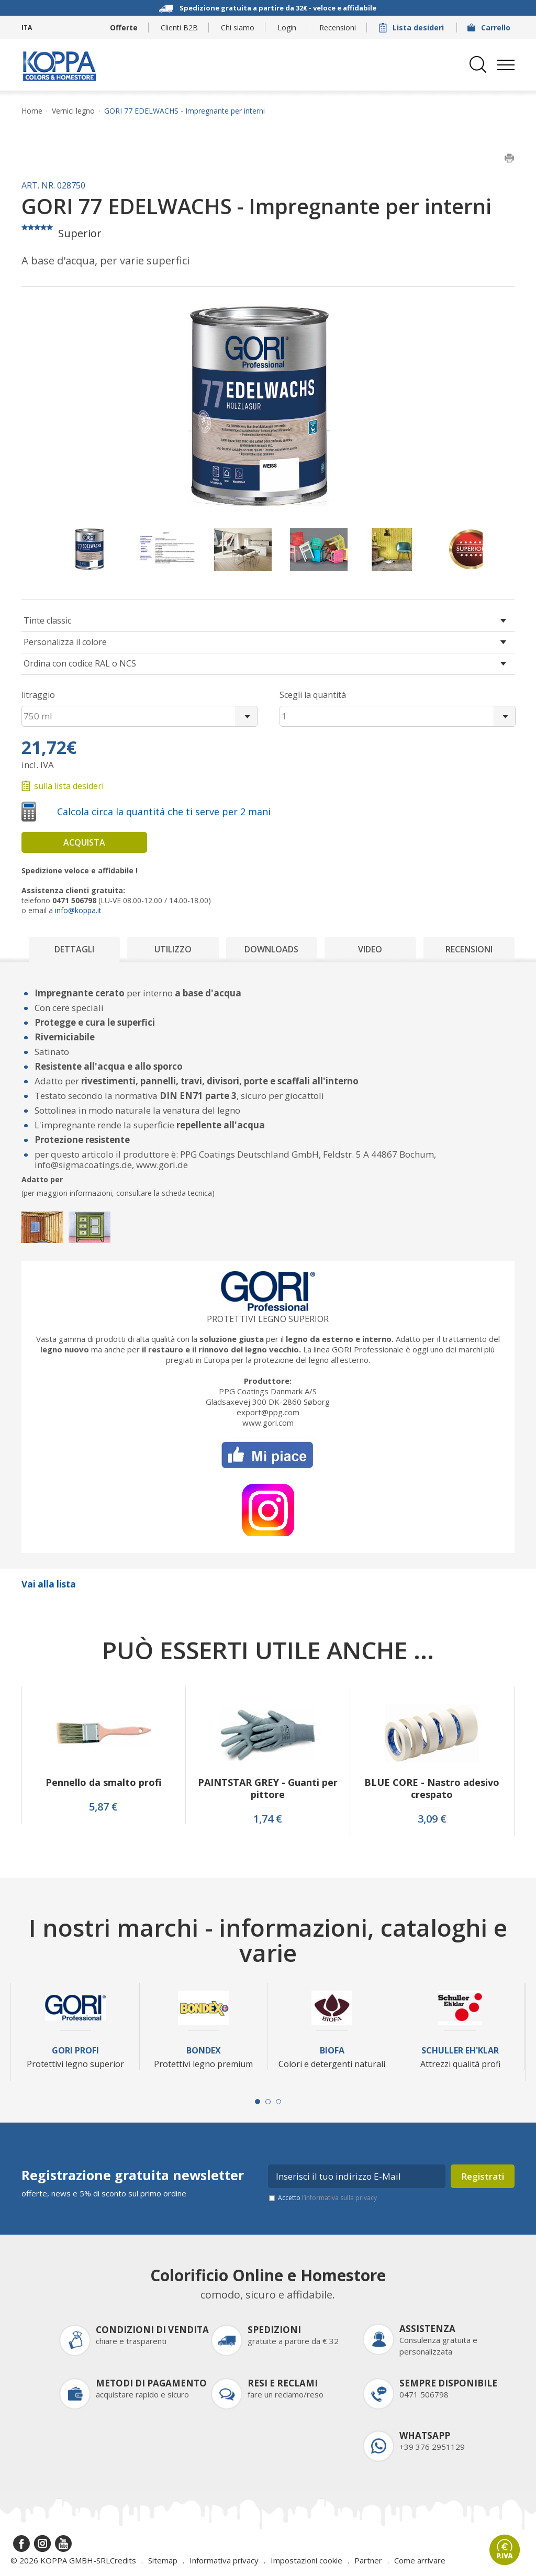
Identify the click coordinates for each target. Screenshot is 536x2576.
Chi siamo (237, 27)
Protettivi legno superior (268, 1319)
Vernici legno (73, 111)
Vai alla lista (48, 1584)
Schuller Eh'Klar (460, 2050)
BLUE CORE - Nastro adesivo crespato (431, 1788)
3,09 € (432, 1819)
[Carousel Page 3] (278, 2101)
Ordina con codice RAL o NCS (80, 663)
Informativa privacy (224, 2560)
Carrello (489, 27)
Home (31, 111)
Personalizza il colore (65, 642)
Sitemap (162, 2560)
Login (286, 27)
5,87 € (103, 1807)
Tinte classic (47, 620)
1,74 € (267, 1819)
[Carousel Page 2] (268, 2101)
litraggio (38, 695)
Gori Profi (75, 2050)
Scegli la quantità (313, 695)
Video (370, 949)
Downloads (271, 949)
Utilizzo (173, 949)
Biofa (332, 2050)
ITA (26, 27)
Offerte (124, 27)
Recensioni (337, 27)
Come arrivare (419, 2560)
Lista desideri (412, 27)
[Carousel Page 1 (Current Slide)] (257, 2101)
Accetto (327, 2197)
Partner (368, 2560)
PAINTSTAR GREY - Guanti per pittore (268, 1788)
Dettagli (74, 949)
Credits (123, 2560)
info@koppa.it (78, 910)
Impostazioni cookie (306, 2560)
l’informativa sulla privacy (339, 2197)
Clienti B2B (179, 27)
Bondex (203, 2050)
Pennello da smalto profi (103, 1782)
